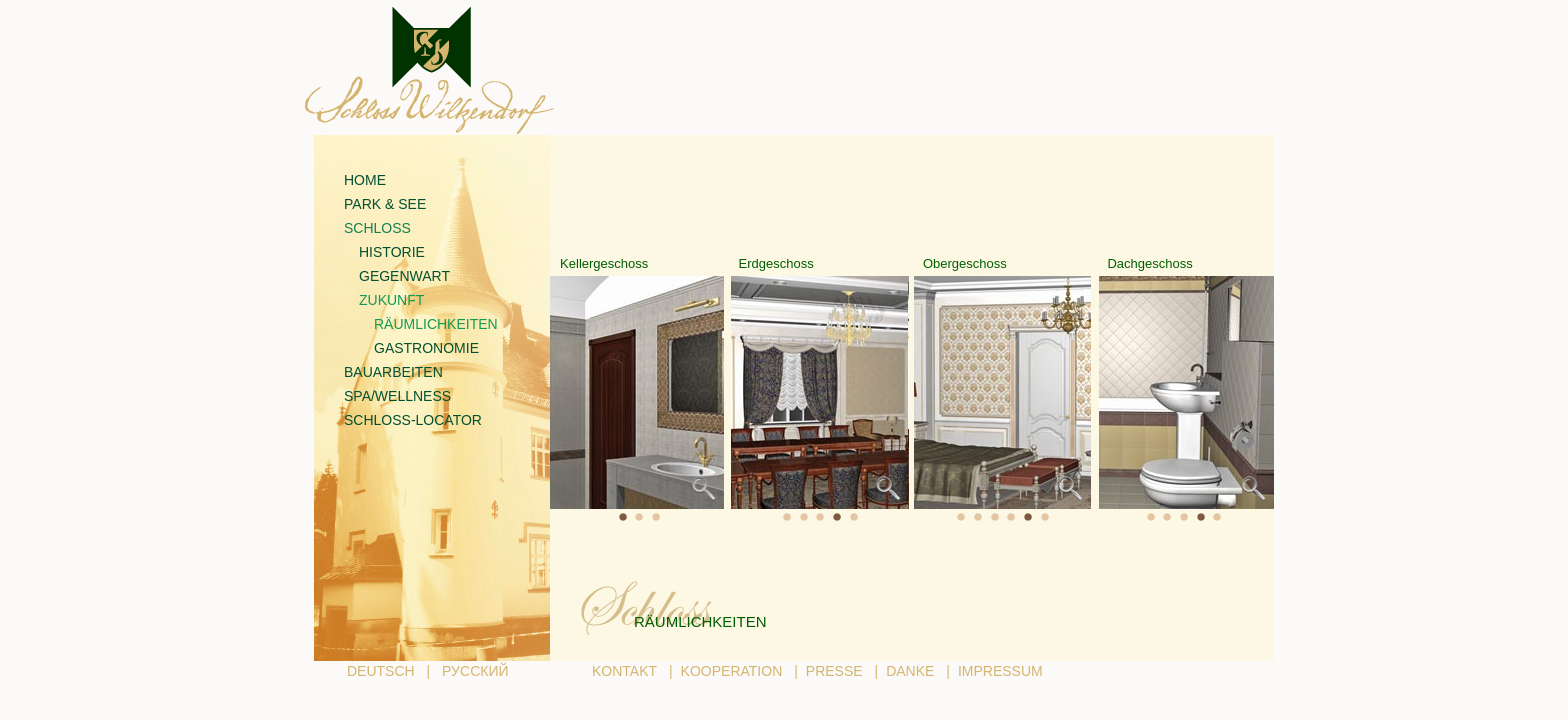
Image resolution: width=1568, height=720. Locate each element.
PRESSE (834, 671)
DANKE (910, 671)
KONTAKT (624, 671)
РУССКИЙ (475, 671)
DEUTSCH (381, 671)
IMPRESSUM (1000, 671)
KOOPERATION (732, 671)
